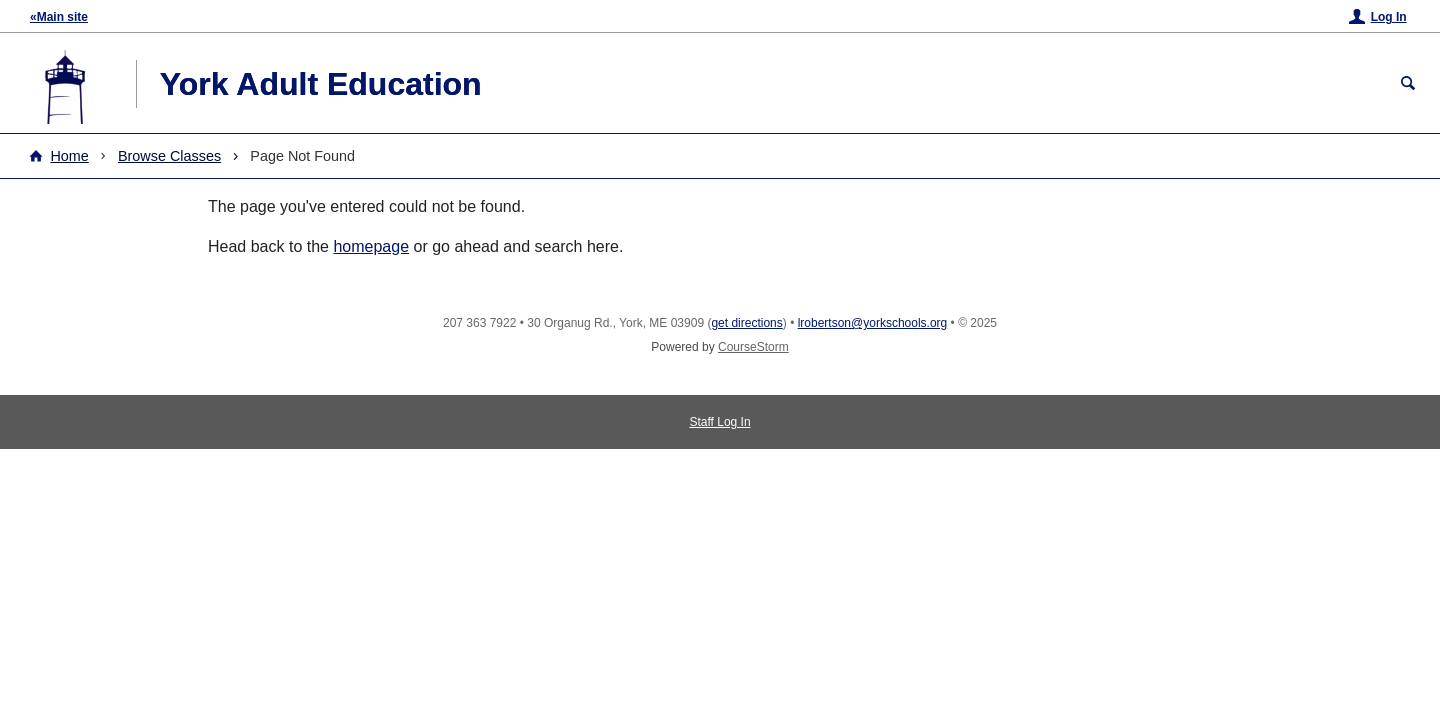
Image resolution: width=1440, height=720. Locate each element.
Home (69, 156)
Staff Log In (719, 422)
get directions (746, 323)
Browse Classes (169, 156)
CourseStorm (753, 347)
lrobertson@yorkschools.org (873, 323)
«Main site (59, 17)
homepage (371, 246)
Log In (1389, 17)
